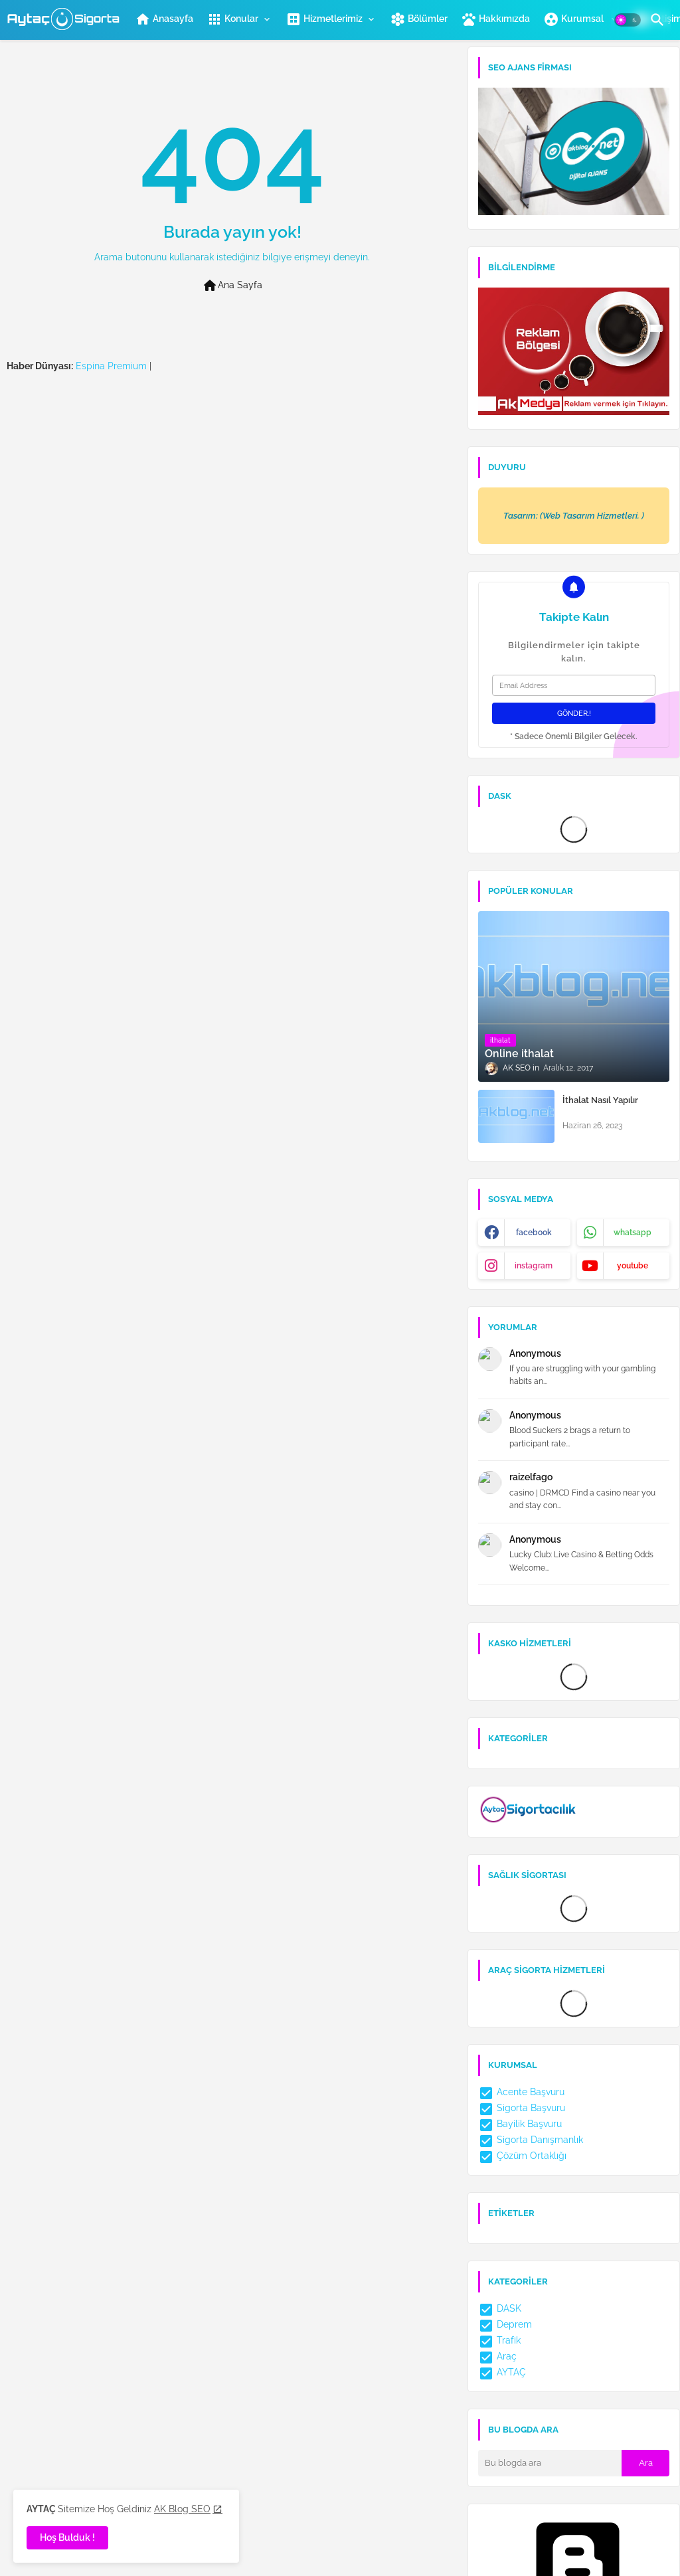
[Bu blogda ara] (550, 2463)
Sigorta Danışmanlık (530, 2139)
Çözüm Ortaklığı (522, 2155)
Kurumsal (574, 19)
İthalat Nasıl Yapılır (600, 1100)
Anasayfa (164, 19)
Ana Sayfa (232, 286)
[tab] (164, 18)
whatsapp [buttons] (632, 1232)
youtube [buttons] (632, 1265)
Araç (497, 2356)
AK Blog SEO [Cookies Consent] (182, 2509)
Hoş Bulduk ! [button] (67, 2537)
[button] (627, 20)
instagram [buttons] (533, 1265)
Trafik (499, 2340)
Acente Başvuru (521, 2092)
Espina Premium (111, 366)
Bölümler (419, 19)
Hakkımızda (495, 19)
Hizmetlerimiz (324, 19)
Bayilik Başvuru (520, 2123)
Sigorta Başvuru (521, 2108)
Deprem (505, 2324)
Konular (232, 19)
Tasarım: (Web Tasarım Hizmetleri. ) (573, 516)
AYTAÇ (502, 2372)
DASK (499, 2308)
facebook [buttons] (534, 1232)
